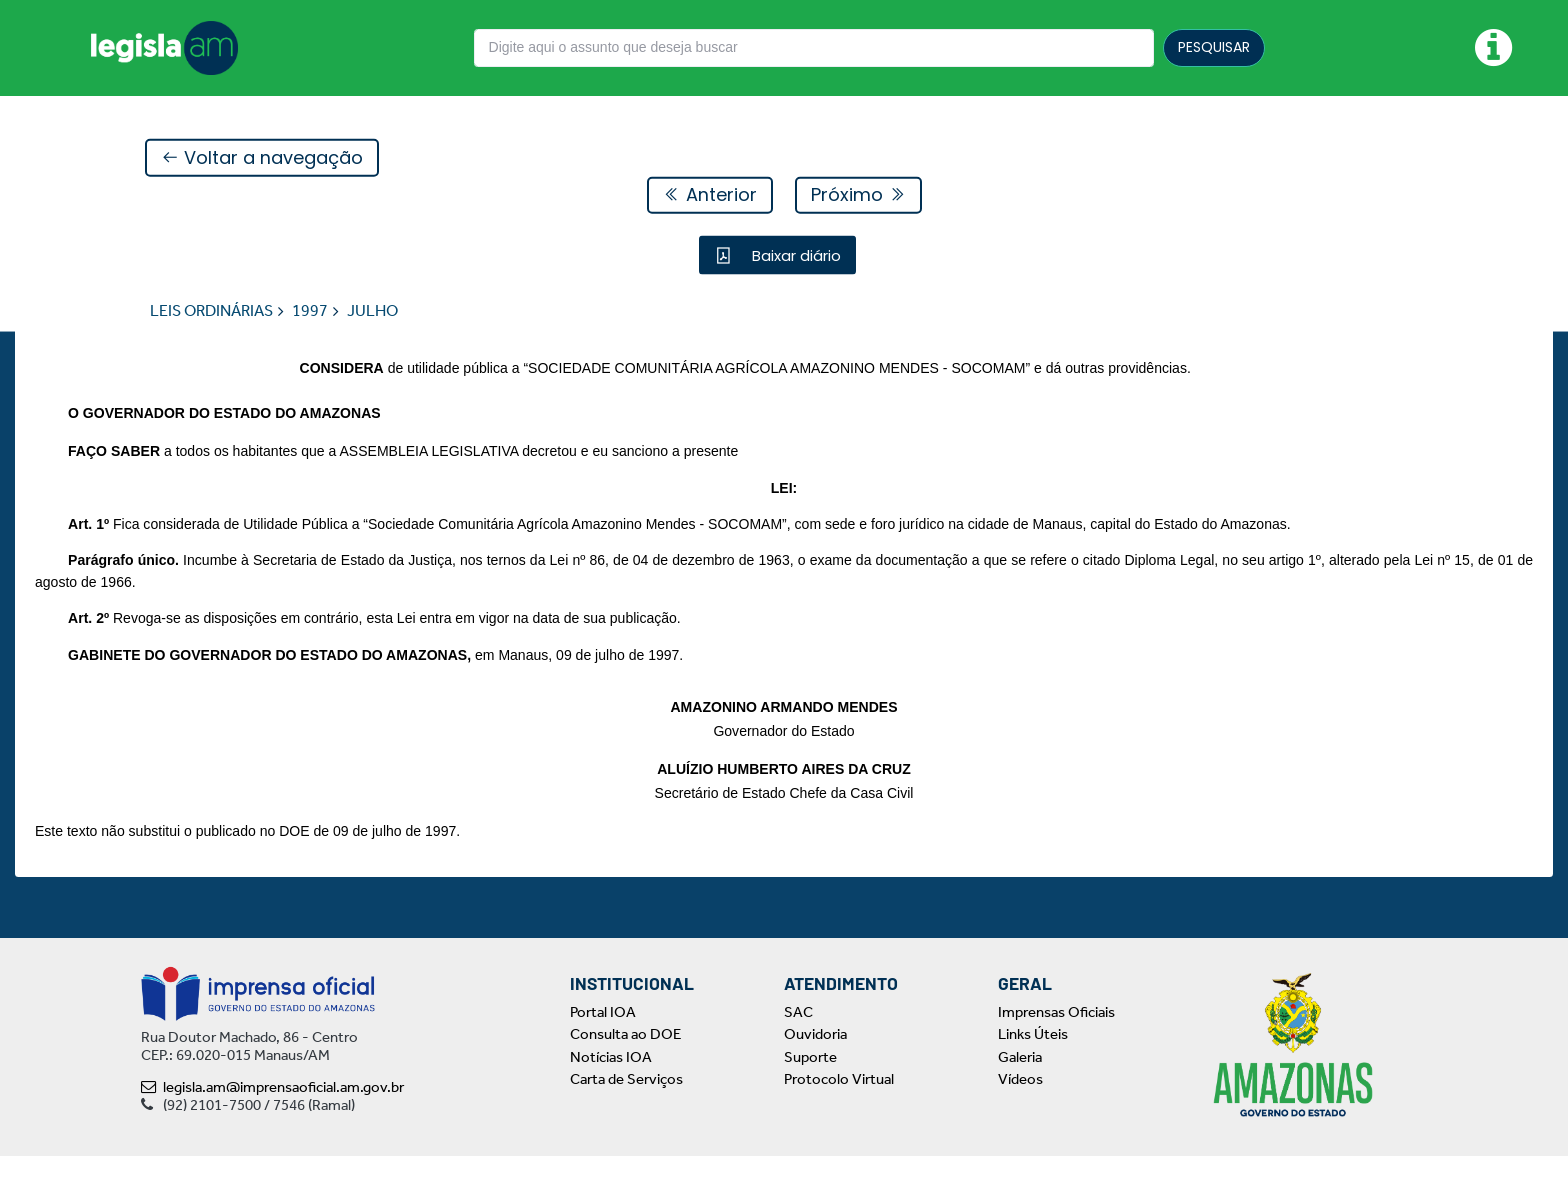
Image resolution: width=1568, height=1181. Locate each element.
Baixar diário (794, 255)
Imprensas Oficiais (1056, 1037)
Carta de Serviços (626, 1104)
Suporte (810, 1082)
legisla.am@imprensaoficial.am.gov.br (272, 1112)
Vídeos (1020, 1104)
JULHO (372, 311)
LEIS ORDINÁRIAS (211, 311)
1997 (310, 311)
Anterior (710, 195)
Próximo (858, 195)
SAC (798, 1037)
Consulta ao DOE (625, 1059)
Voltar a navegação (262, 158)
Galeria (1020, 1082)
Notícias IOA (611, 1082)
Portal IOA (603, 1037)
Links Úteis (1033, 1059)
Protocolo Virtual (839, 1104)
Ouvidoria (815, 1059)
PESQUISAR (1214, 47)
